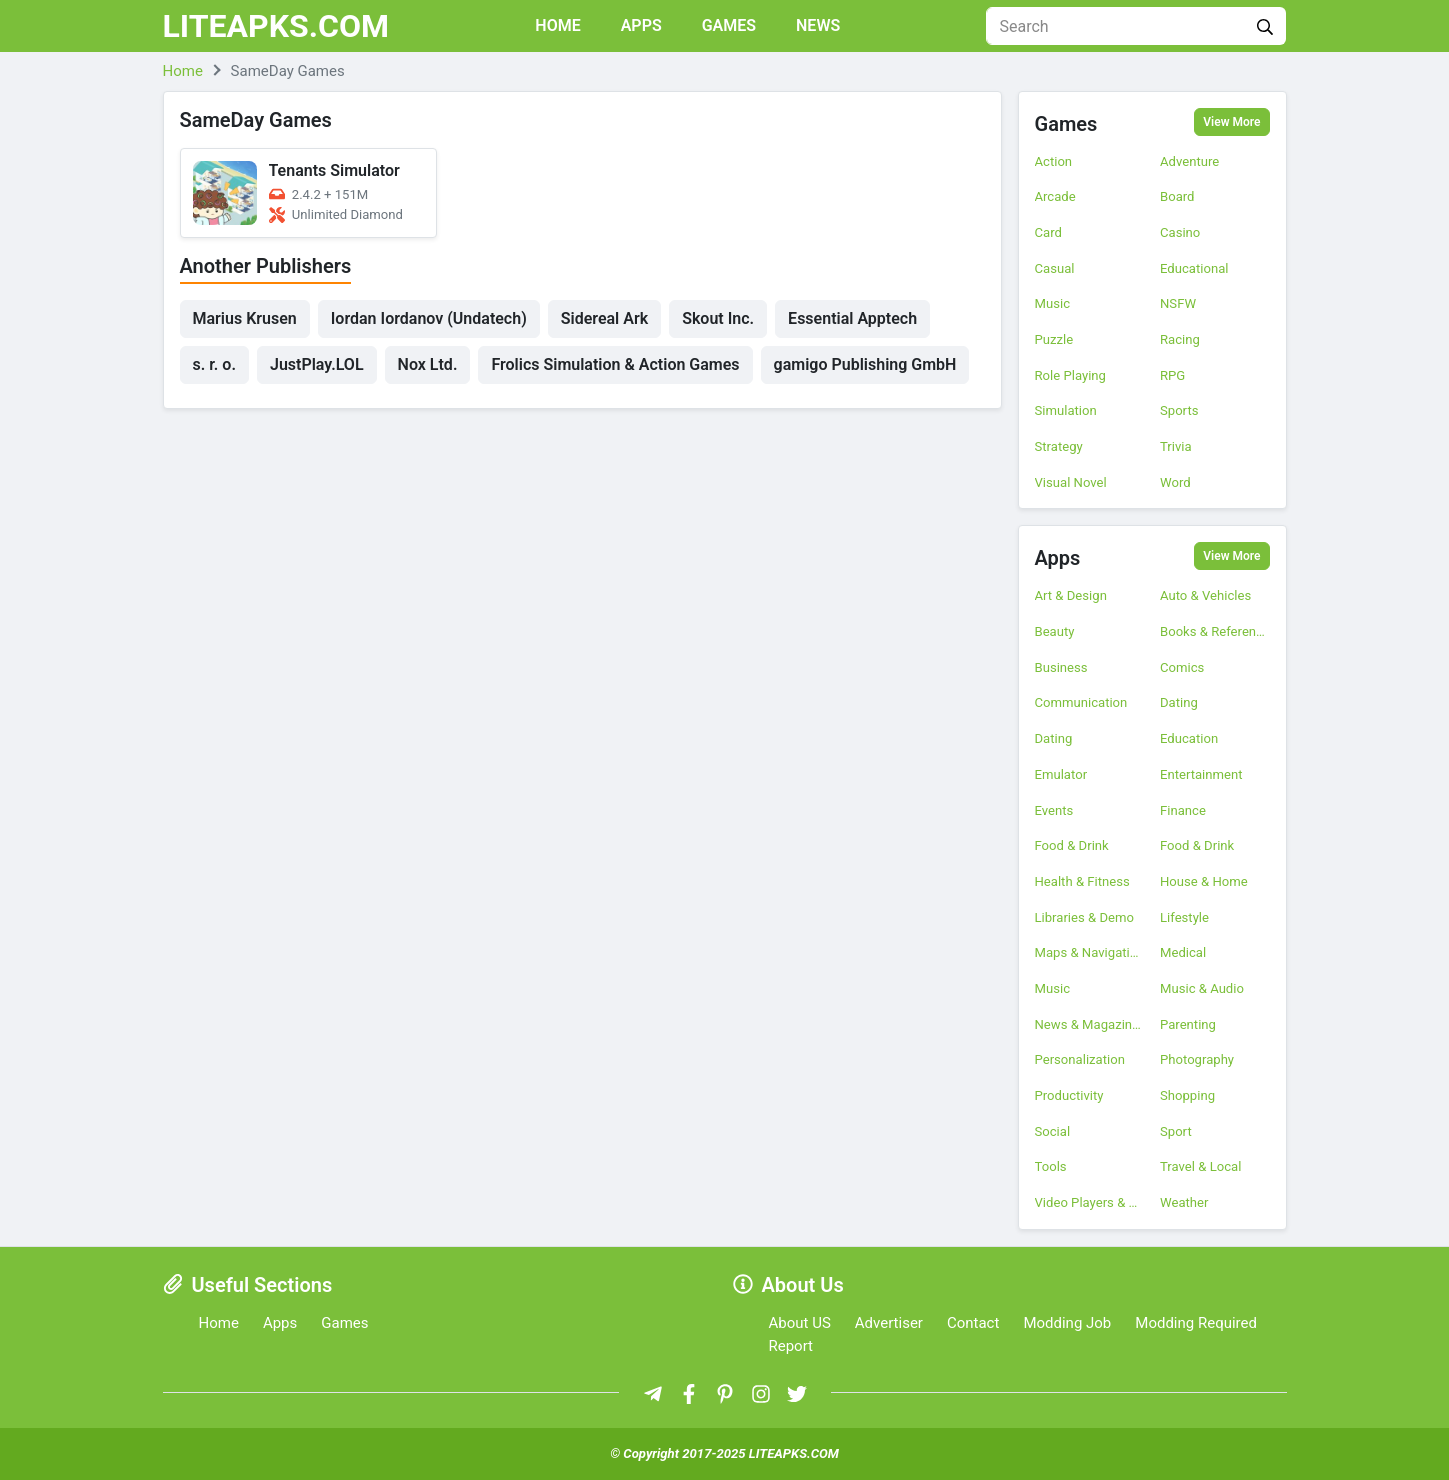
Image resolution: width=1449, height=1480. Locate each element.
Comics (1182, 667)
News (818, 25)
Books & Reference (1215, 631)
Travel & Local (1200, 1166)
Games (729, 25)
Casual (1055, 268)
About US (800, 1323)
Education (1189, 738)
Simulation (1066, 410)
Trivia (1176, 446)
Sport (1176, 1131)
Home (557, 25)
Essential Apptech (852, 318)
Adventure (1189, 161)
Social (1053, 1131)
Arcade (1055, 196)
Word (1175, 482)
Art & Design (1071, 595)
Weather (1184, 1202)
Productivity (1069, 1095)
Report (791, 1346)
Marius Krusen (245, 318)
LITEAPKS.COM (276, 26)
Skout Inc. (718, 318)
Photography (1197, 1059)
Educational (1194, 268)
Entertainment (1201, 774)
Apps (641, 25)
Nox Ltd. (428, 364)
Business (1061, 667)
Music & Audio (1202, 988)
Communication (1081, 702)
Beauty (1055, 631)
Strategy (1059, 446)
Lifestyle (1184, 917)
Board (1177, 196)
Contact (973, 1323)
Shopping (1187, 1095)
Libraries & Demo (1084, 917)
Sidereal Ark (604, 318)
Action (1054, 161)
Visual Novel (1071, 482)
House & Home (1204, 881)
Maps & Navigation (1090, 952)
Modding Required (1196, 1323)
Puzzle (1054, 339)
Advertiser (889, 1323)
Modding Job (1067, 1323)
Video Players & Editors (1090, 1202)
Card (1048, 232)
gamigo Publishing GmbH (865, 364)
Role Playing (1070, 375)
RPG (1172, 375)
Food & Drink (1072, 845)
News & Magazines (1090, 1024)
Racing (1180, 339)
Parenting (1188, 1024)
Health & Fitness (1082, 881)
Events (1054, 810)
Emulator (1061, 774)
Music (1053, 303)
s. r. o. (214, 364)
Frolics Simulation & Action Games (615, 364)
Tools (1051, 1166)
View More (1231, 122)
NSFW (1178, 303)
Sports (1179, 410)
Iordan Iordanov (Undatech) (429, 318)
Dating (1179, 702)
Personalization (1080, 1059)
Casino (1180, 232)
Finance (1183, 810)
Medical (1183, 952)
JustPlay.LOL (317, 364)
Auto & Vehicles (1205, 595)
